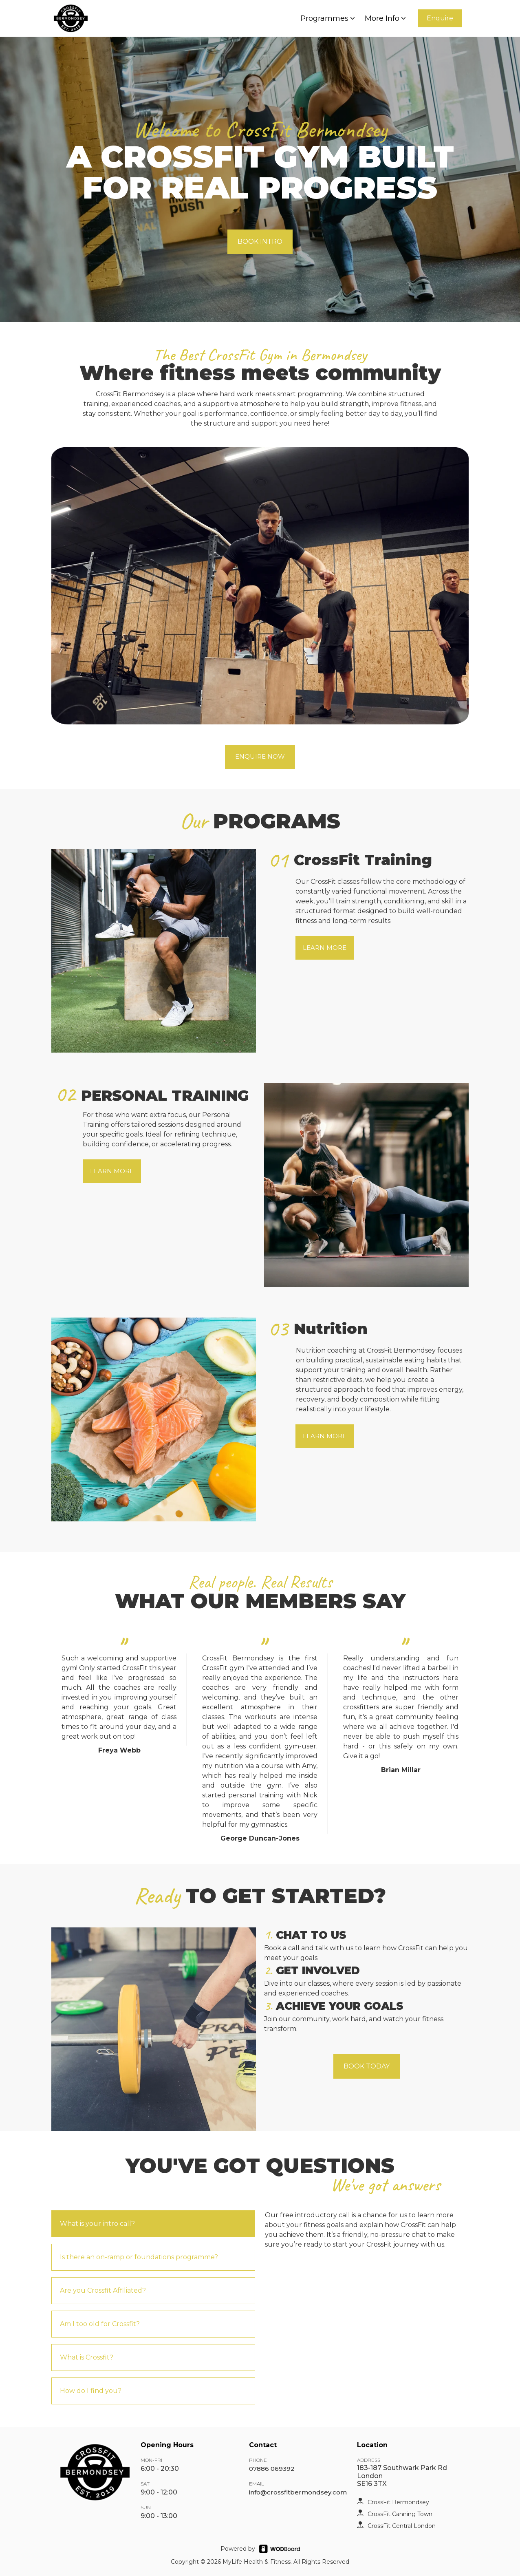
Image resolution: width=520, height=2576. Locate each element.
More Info (386, 18)
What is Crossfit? (86, 2357)
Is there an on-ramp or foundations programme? (139, 2257)
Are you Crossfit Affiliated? (103, 2290)
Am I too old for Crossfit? (100, 2324)
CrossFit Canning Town (400, 2514)
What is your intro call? (97, 2223)
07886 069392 (272, 2468)
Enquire (440, 18)
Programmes (328, 18)
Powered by (237, 2548)
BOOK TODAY (367, 2066)
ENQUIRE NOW (260, 756)
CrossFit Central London (402, 2526)
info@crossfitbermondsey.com (298, 2492)
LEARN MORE (324, 947)
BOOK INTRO (260, 241)
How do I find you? (90, 2391)
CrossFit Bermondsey (398, 2502)
